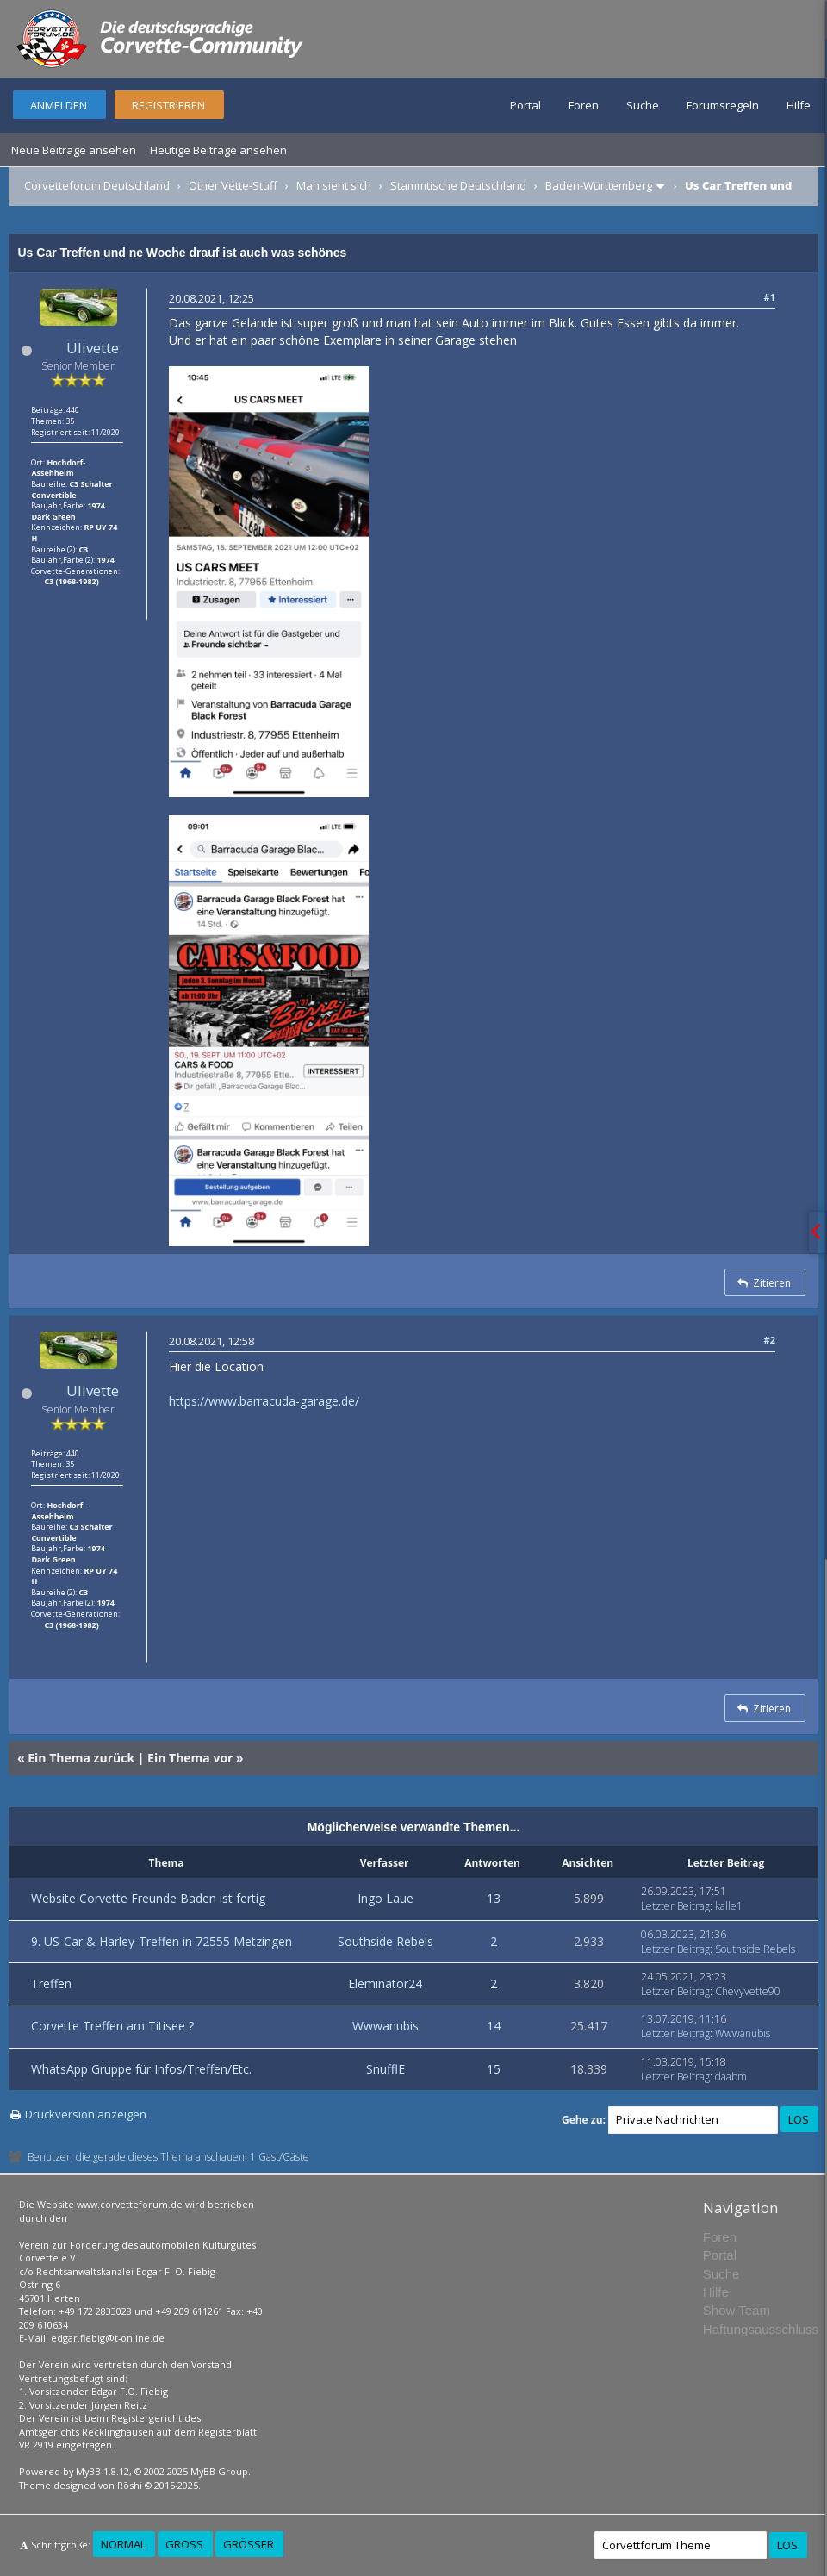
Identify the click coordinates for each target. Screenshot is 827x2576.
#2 (769, 1339)
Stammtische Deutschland (458, 185)
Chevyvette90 (747, 1991)
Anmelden (58, 105)
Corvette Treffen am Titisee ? (112, 2026)
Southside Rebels (385, 1941)
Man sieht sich (333, 185)
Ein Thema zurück (81, 1758)
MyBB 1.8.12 (102, 2471)
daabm (731, 2076)
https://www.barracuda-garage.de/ (264, 1401)
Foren (584, 105)
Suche (642, 105)
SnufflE (385, 2069)
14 (494, 2026)
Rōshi (129, 2485)
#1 (769, 296)
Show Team (736, 2310)
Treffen (51, 1983)
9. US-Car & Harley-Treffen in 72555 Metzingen (161, 1941)
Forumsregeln (723, 105)
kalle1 (729, 1906)
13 (494, 1898)
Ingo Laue (386, 1898)
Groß (184, 2544)
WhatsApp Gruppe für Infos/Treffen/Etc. (141, 2069)
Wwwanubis (385, 2026)
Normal (123, 2544)
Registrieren (168, 105)
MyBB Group (219, 2471)
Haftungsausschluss (760, 2329)
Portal (525, 105)
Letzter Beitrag (675, 1906)
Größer (248, 2544)
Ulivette (92, 348)
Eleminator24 (385, 1983)
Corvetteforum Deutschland (97, 185)
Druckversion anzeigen (85, 2114)
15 (494, 2069)
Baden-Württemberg (598, 185)
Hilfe (799, 105)
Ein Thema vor (190, 1758)
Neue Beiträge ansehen (73, 150)
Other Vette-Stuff (233, 185)
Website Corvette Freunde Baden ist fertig (148, 1898)
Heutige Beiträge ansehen (218, 150)
